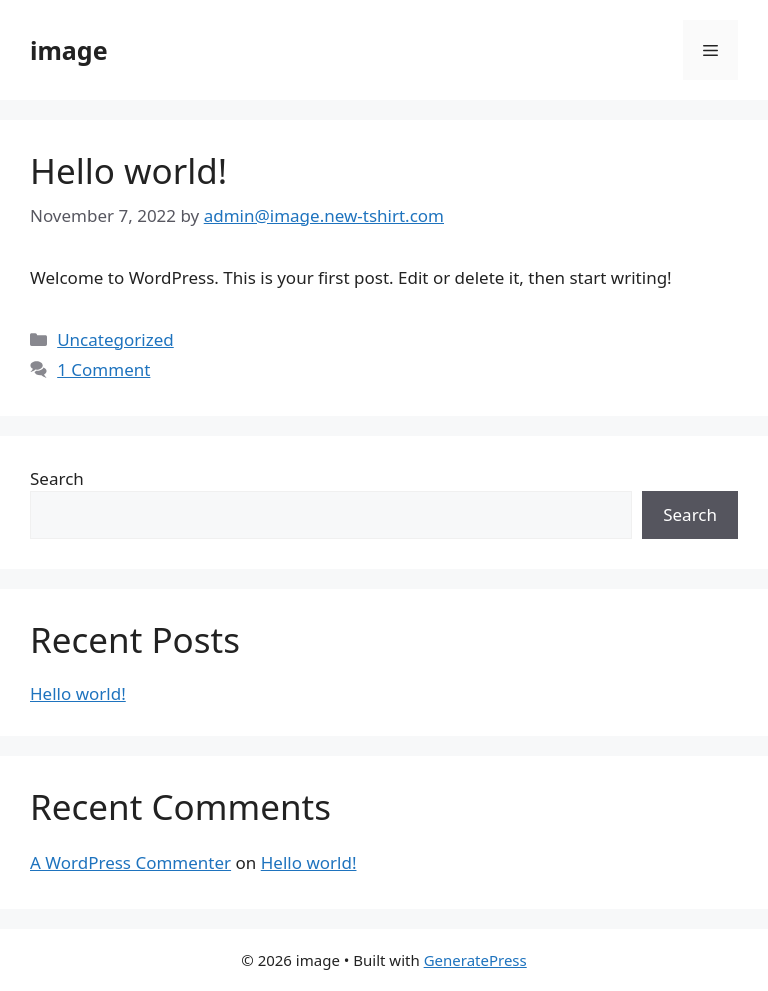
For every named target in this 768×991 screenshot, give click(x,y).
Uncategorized (115, 339)
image (69, 50)
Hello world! (128, 170)
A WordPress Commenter (130, 862)
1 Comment (103, 369)
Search (57, 478)
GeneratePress (475, 960)
